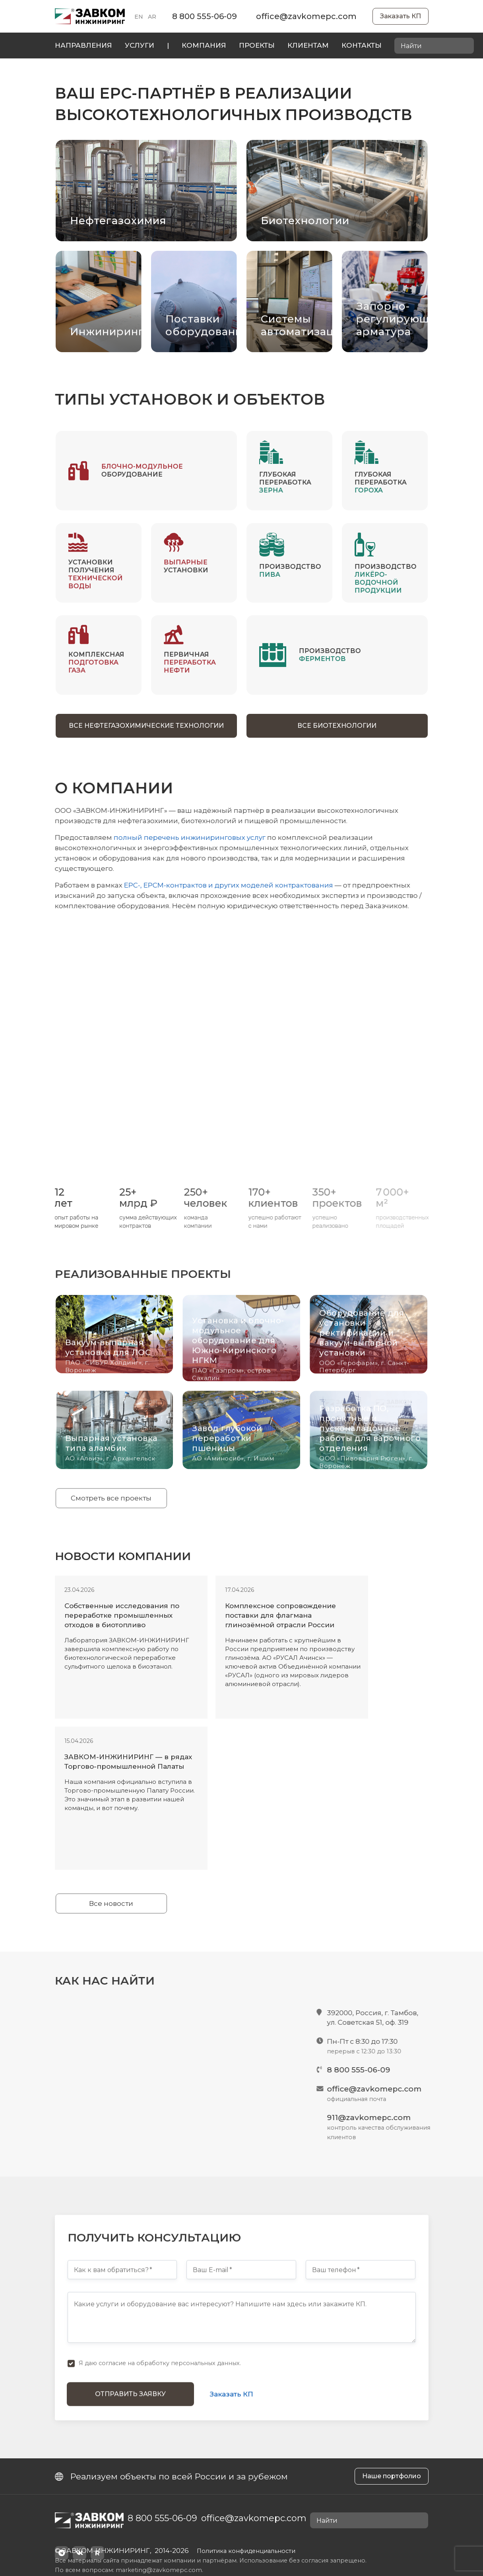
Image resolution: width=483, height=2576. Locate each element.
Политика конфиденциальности (246, 2551)
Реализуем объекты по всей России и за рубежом (171, 2476)
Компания (204, 45)
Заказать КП (400, 16)
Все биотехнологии (336, 725)
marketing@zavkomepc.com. (159, 2570)
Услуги (139, 45)
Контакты (361, 45)
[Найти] (465, 46)
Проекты (257, 45)
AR (152, 16)
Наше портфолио (391, 2476)
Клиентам (308, 45)
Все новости (111, 1903)
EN (138, 16)
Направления (83, 45)
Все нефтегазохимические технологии (146, 725)
